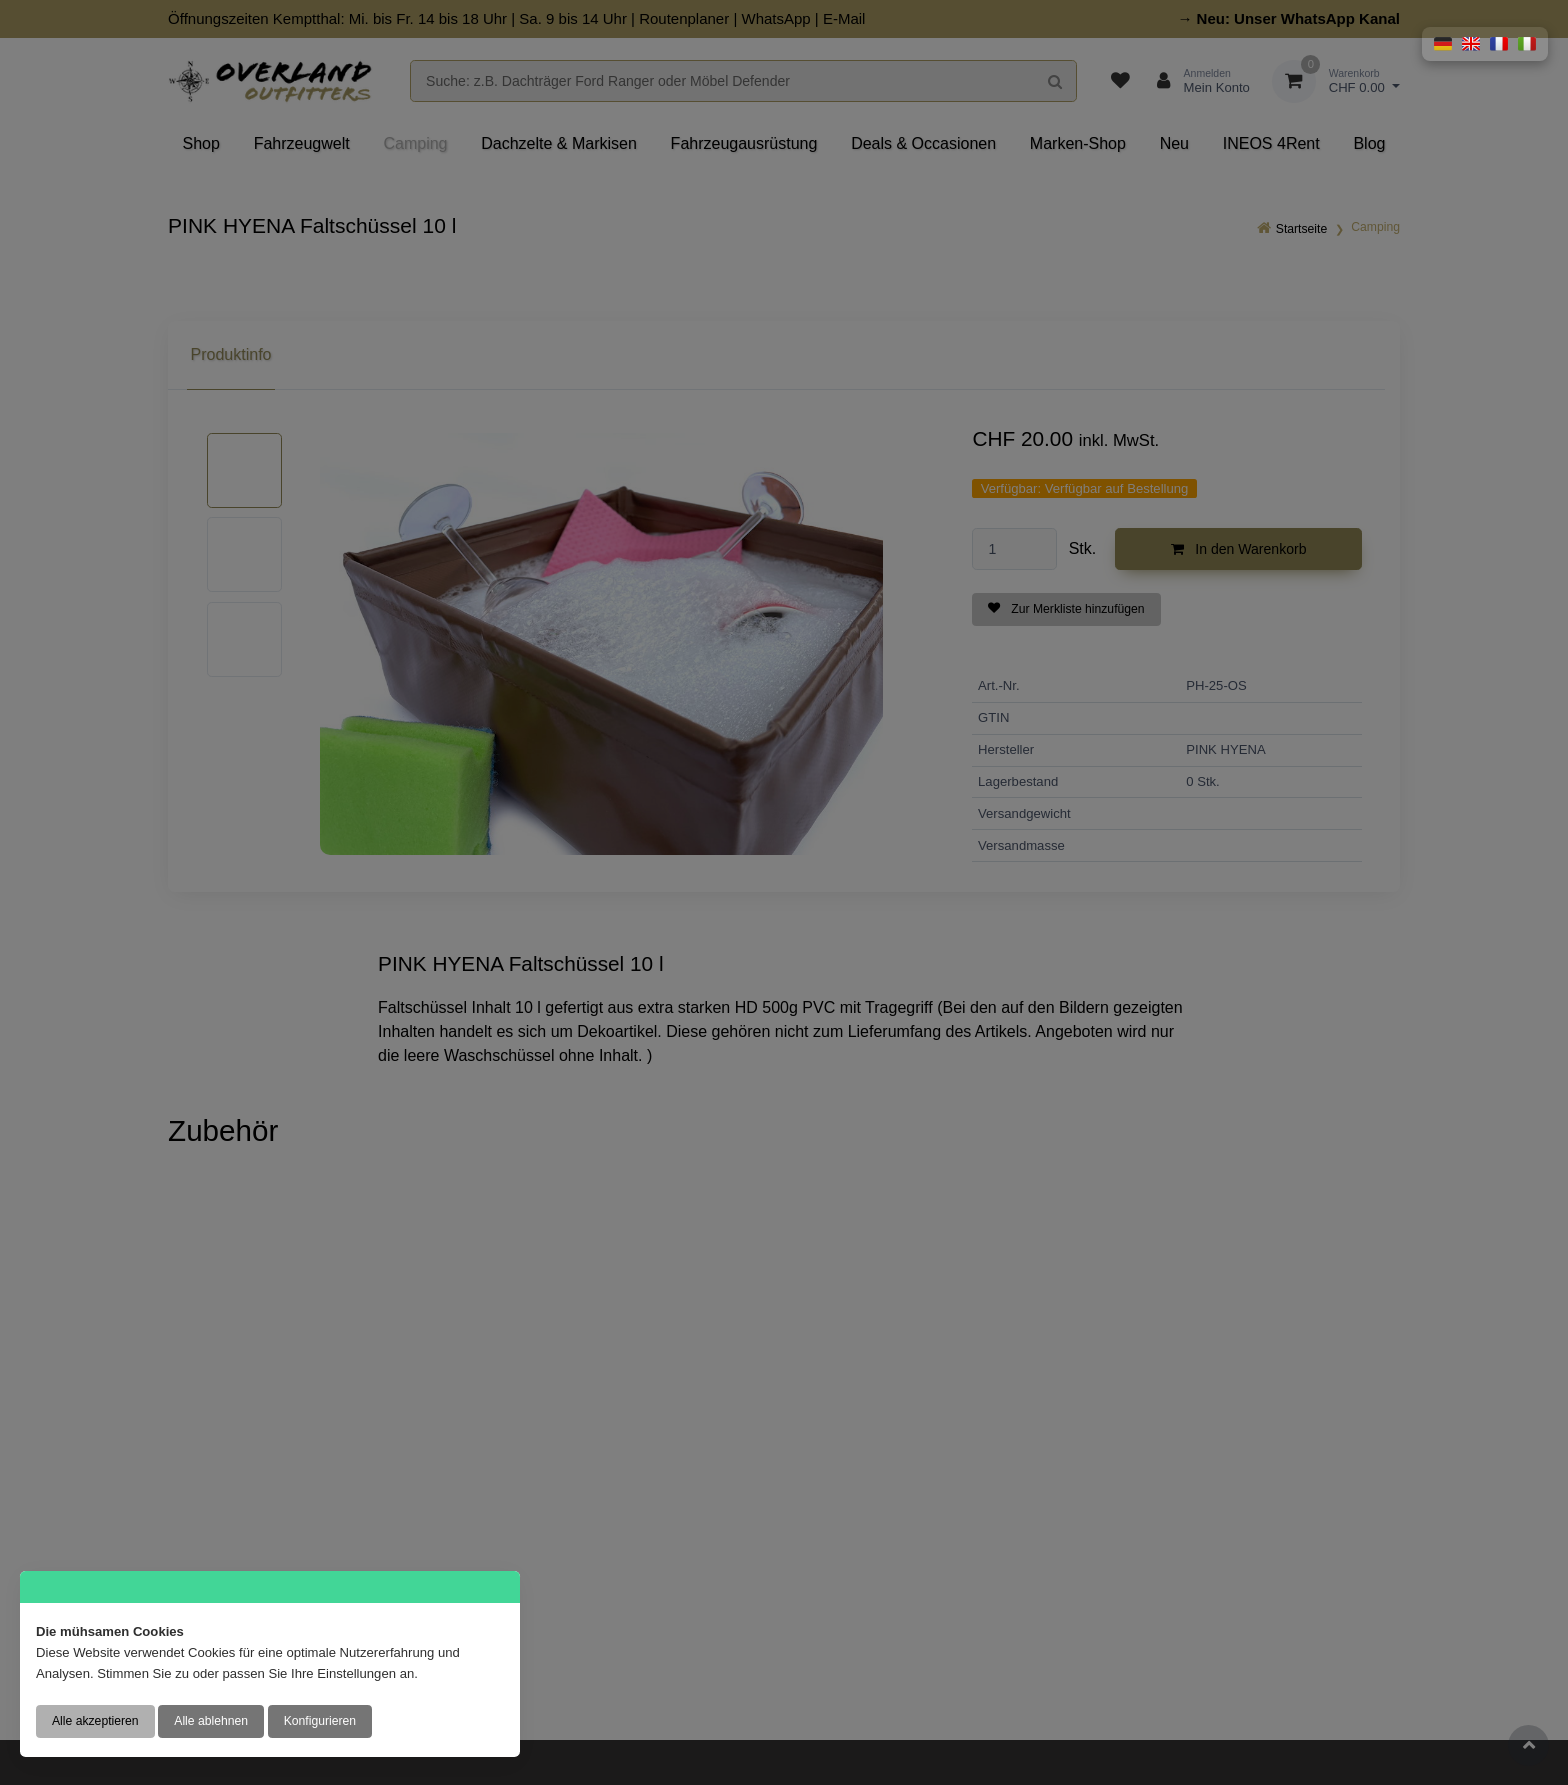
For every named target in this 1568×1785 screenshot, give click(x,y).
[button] (1443, 44)
